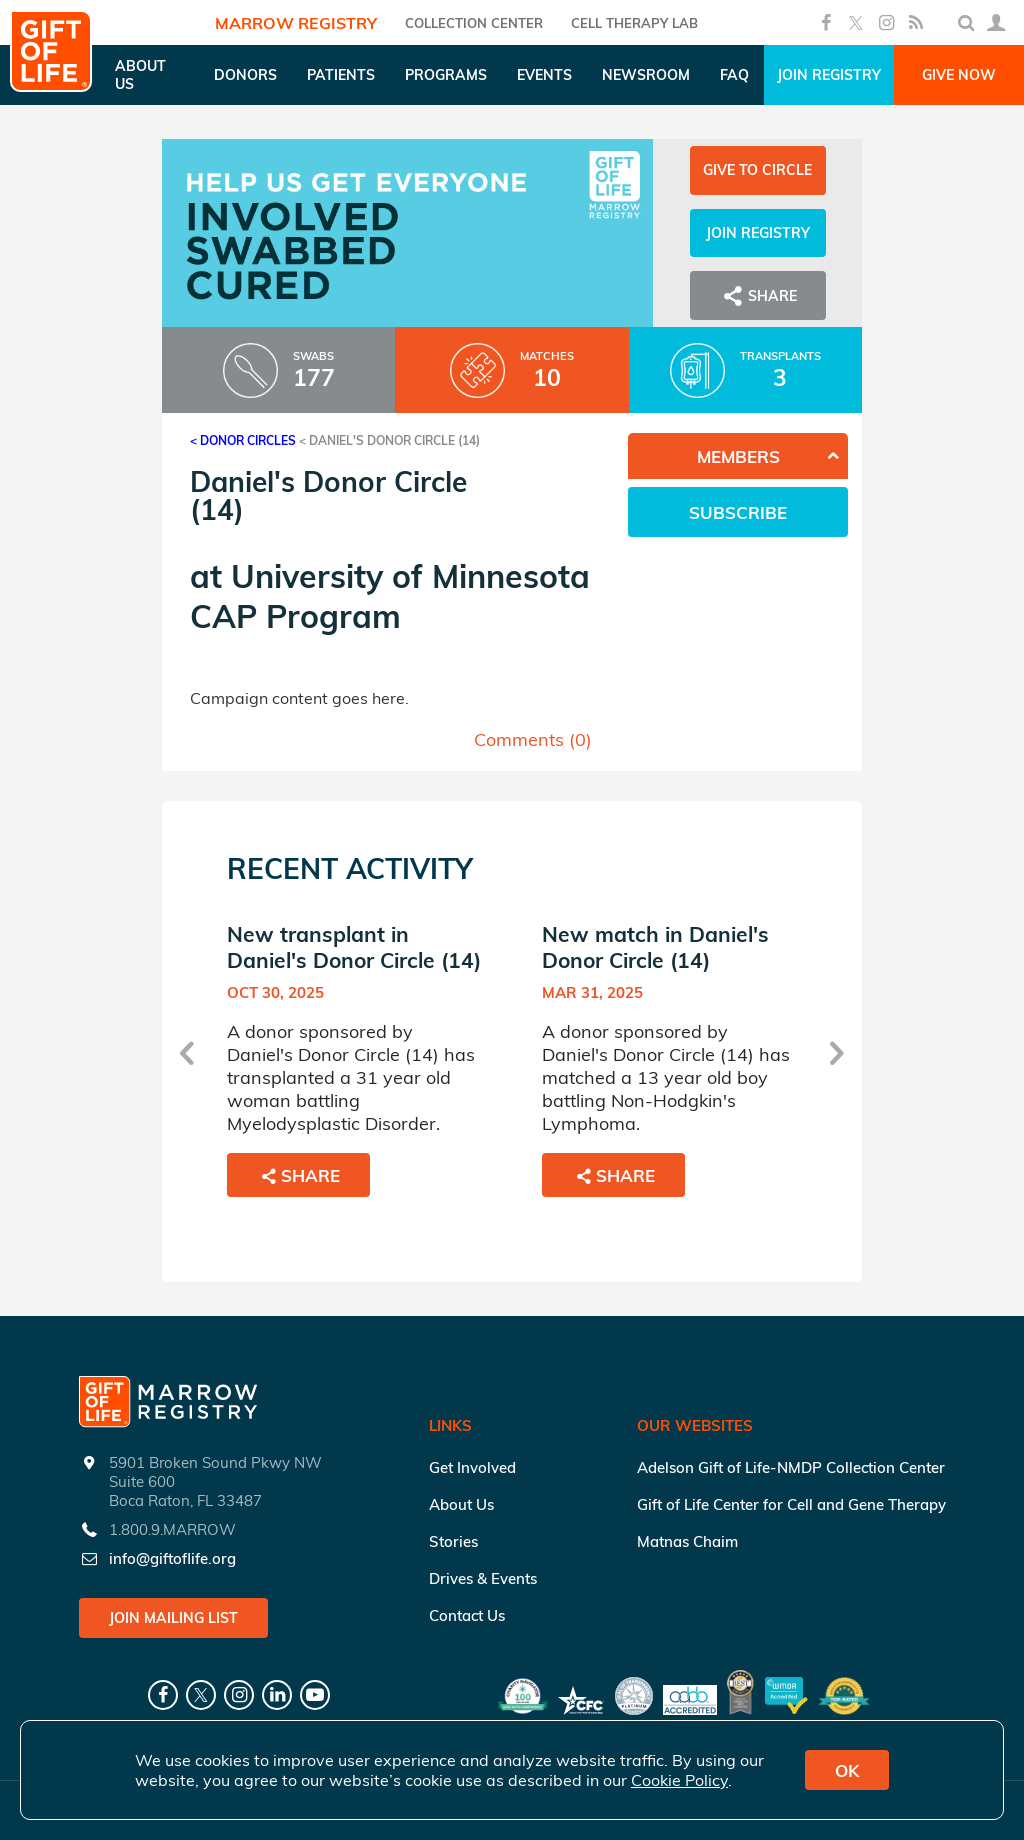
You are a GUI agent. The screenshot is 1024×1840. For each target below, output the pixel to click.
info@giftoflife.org (172, 1558)
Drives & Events (483, 1578)
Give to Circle (757, 170)
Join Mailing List (173, 1618)
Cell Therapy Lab (634, 23)
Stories (453, 1541)
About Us (461, 1504)
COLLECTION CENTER (474, 23)
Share (758, 296)
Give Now (959, 75)
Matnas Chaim (687, 1541)
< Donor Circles (243, 440)
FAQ (734, 75)
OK (847, 1770)
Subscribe (738, 512)
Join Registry (829, 75)
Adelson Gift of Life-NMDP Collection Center (791, 1467)
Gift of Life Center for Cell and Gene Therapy (791, 1504)
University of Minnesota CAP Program (390, 596)
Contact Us (467, 1615)
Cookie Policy (679, 1780)
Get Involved (472, 1467)
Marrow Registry (296, 23)
